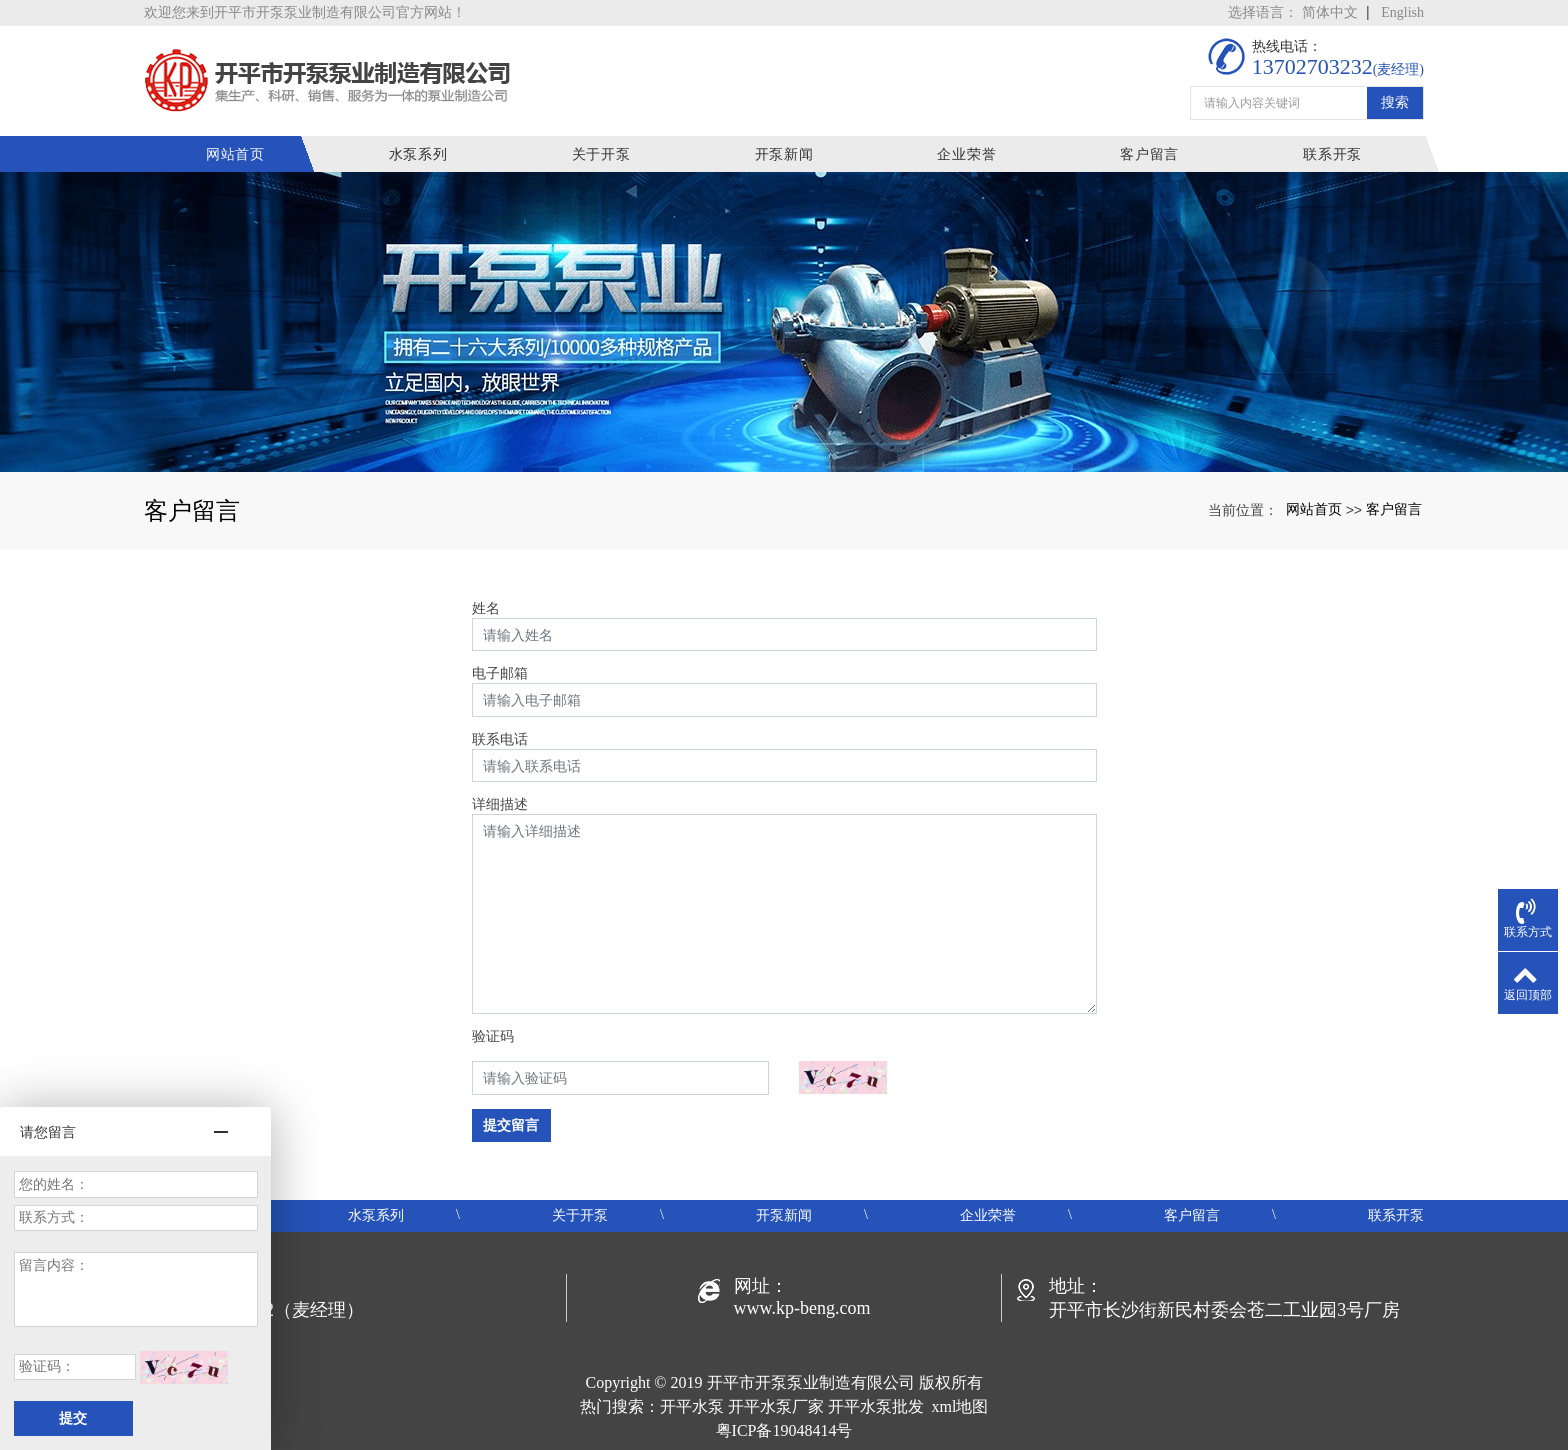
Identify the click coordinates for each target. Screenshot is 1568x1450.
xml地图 (960, 1406)
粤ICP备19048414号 (784, 1430)
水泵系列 (418, 154)
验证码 (493, 1036)
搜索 (1395, 102)
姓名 (486, 608)
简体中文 (1330, 12)
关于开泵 (601, 154)
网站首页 (235, 154)
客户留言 (1149, 154)
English (1402, 12)
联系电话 (500, 739)
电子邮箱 (500, 673)
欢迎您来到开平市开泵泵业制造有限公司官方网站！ (305, 12)
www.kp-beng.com (802, 1308)
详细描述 (500, 804)
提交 (73, 1418)
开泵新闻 (784, 154)
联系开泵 (1332, 154)
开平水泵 (692, 1406)
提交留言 (511, 1125)
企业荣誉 (966, 154)
